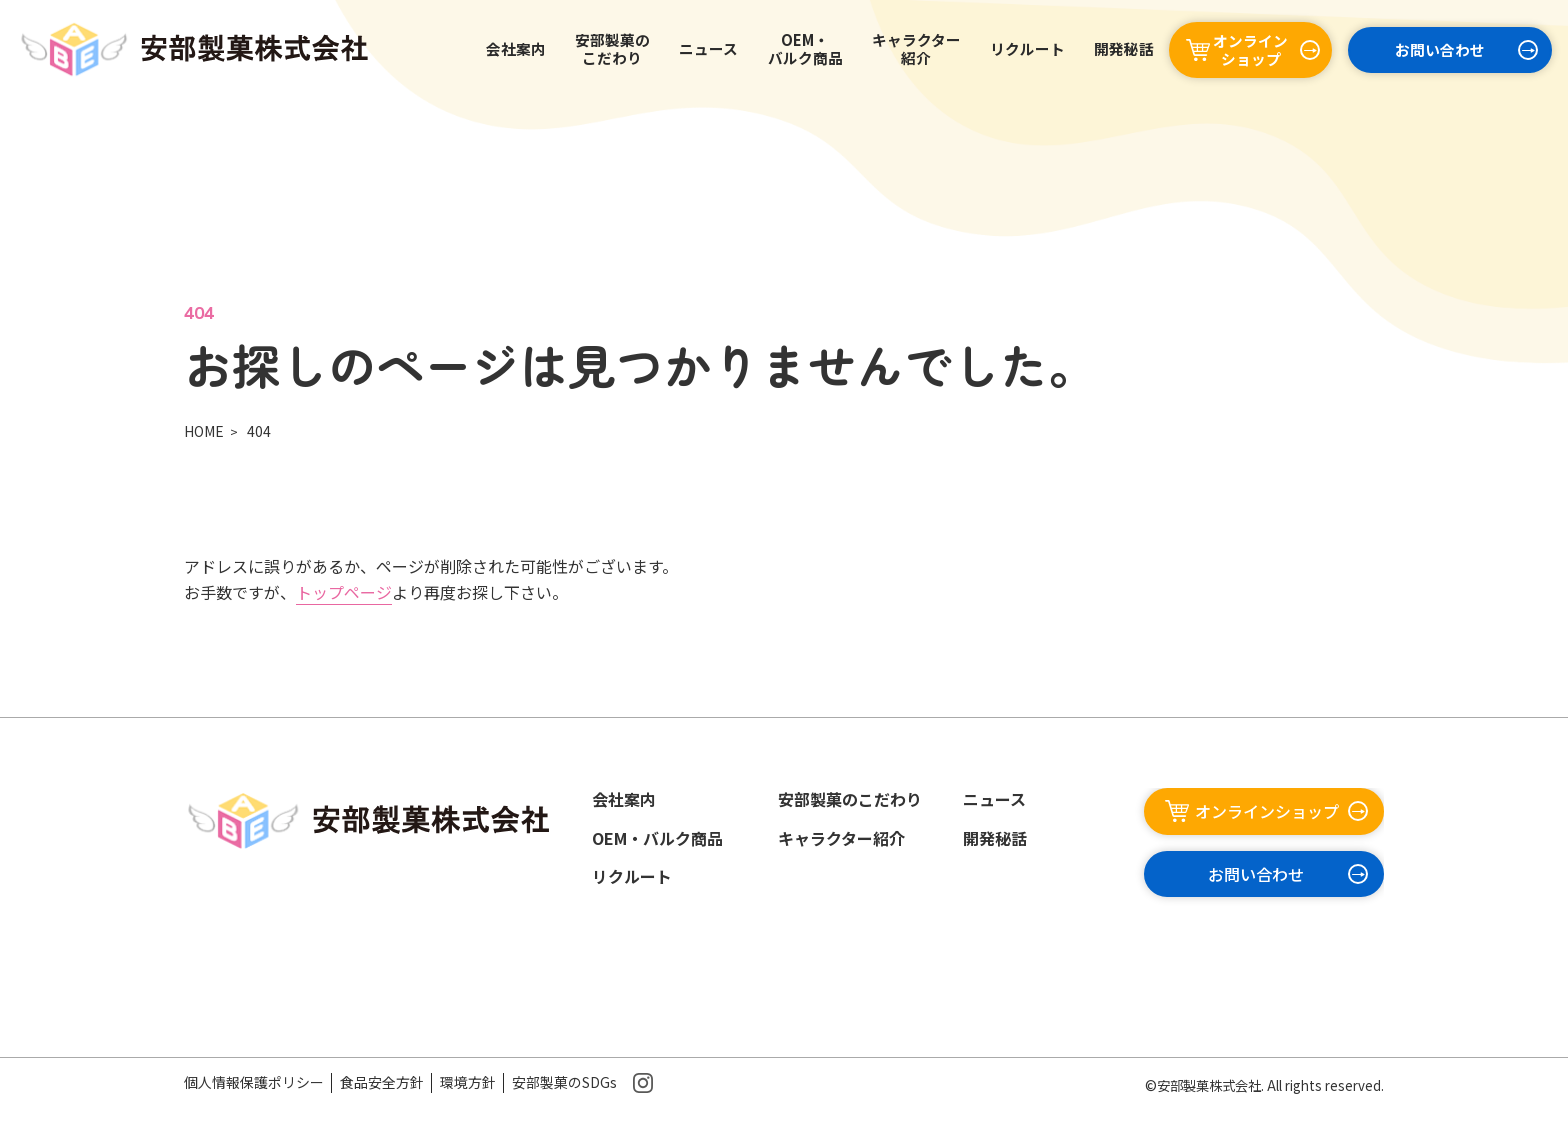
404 (259, 431)
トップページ (344, 592)
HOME (204, 431)
